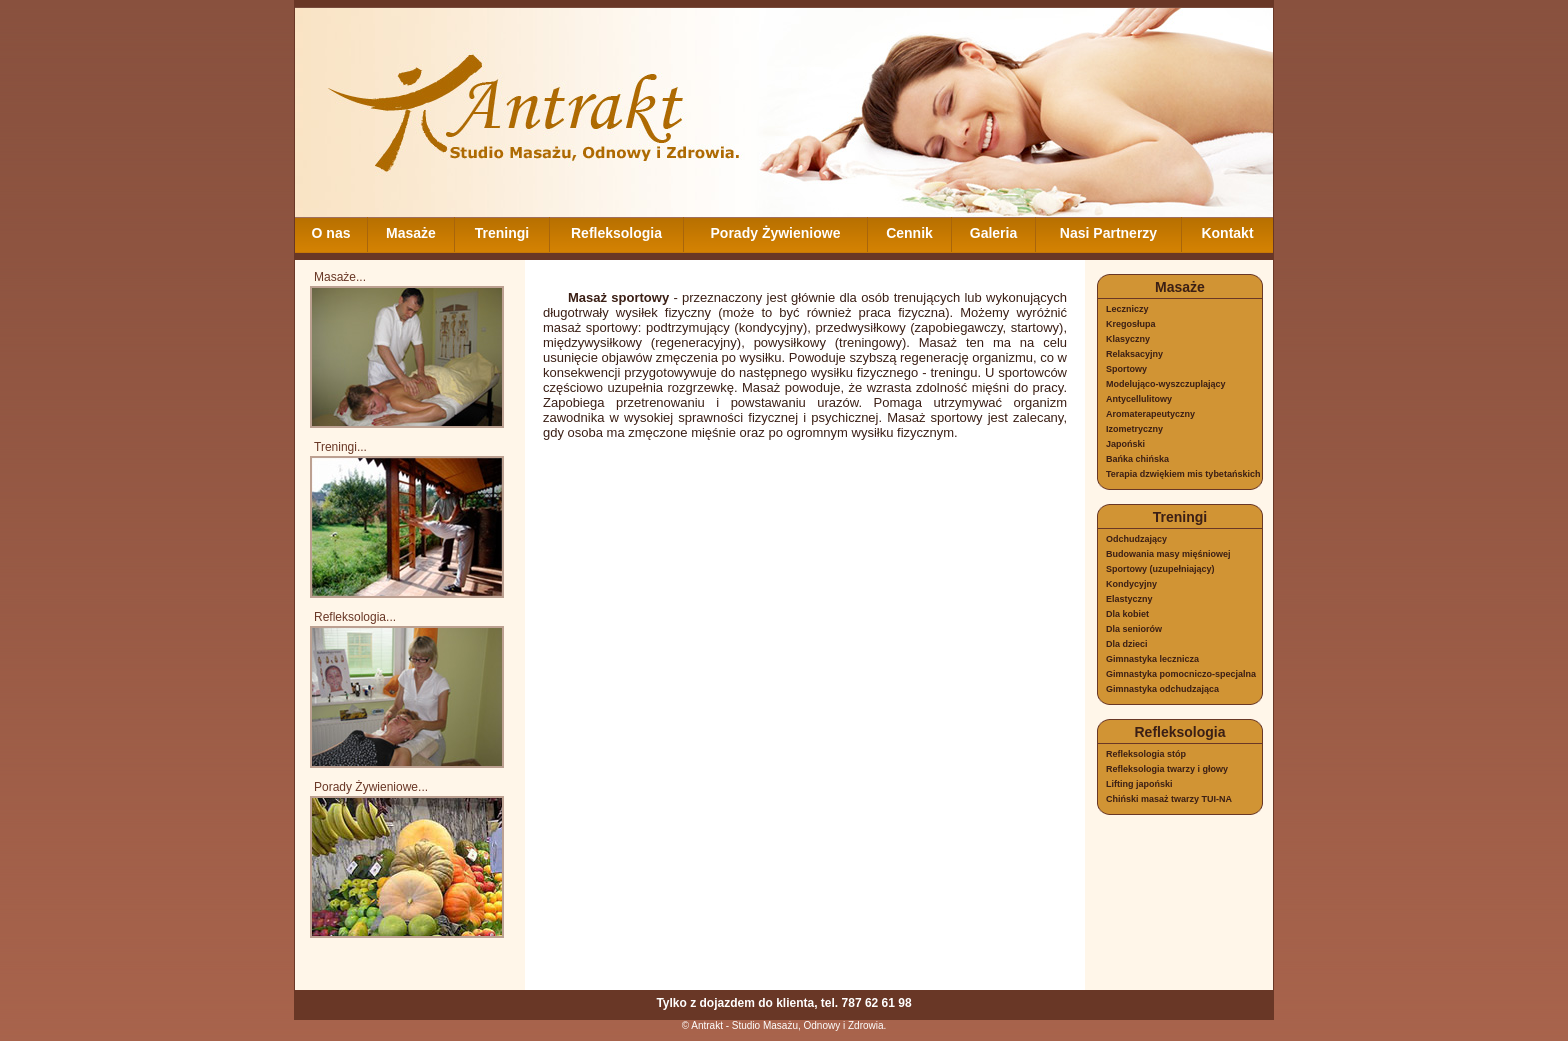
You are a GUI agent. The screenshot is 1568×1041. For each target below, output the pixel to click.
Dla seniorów (1134, 629)
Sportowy (1126, 369)
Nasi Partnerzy (1108, 233)
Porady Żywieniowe (776, 233)
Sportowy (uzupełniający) (1160, 569)
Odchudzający (1136, 539)
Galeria (993, 233)
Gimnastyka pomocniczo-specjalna (1181, 674)
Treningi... (340, 447)
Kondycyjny (1131, 584)
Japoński (1125, 444)
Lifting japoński (1139, 784)
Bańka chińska (1137, 459)
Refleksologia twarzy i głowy (1167, 769)
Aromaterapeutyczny (1150, 414)
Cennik (909, 233)
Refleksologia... (355, 617)
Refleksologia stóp (1146, 754)
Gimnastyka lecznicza (1152, 659)
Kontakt (1227, 233)
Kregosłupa (1131, 324)
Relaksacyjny (1134, 354)
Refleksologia (616, 233)
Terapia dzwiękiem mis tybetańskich (1183, 474)
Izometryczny (1134, 429)
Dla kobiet (1127, 614)
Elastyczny (1129, 599)
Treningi (502, 233)
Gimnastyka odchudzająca (1162, 689)
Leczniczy (1127, 309)
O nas (331, 233)
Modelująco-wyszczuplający (1166, 384)
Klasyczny (1128, 339)
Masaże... (340, 277)
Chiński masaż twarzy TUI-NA (1169, 799)
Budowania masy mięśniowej (1168, 554)
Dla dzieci (1127, 644)
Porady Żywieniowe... (371, 787)
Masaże (411, 233)
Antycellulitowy (1139, 399)
